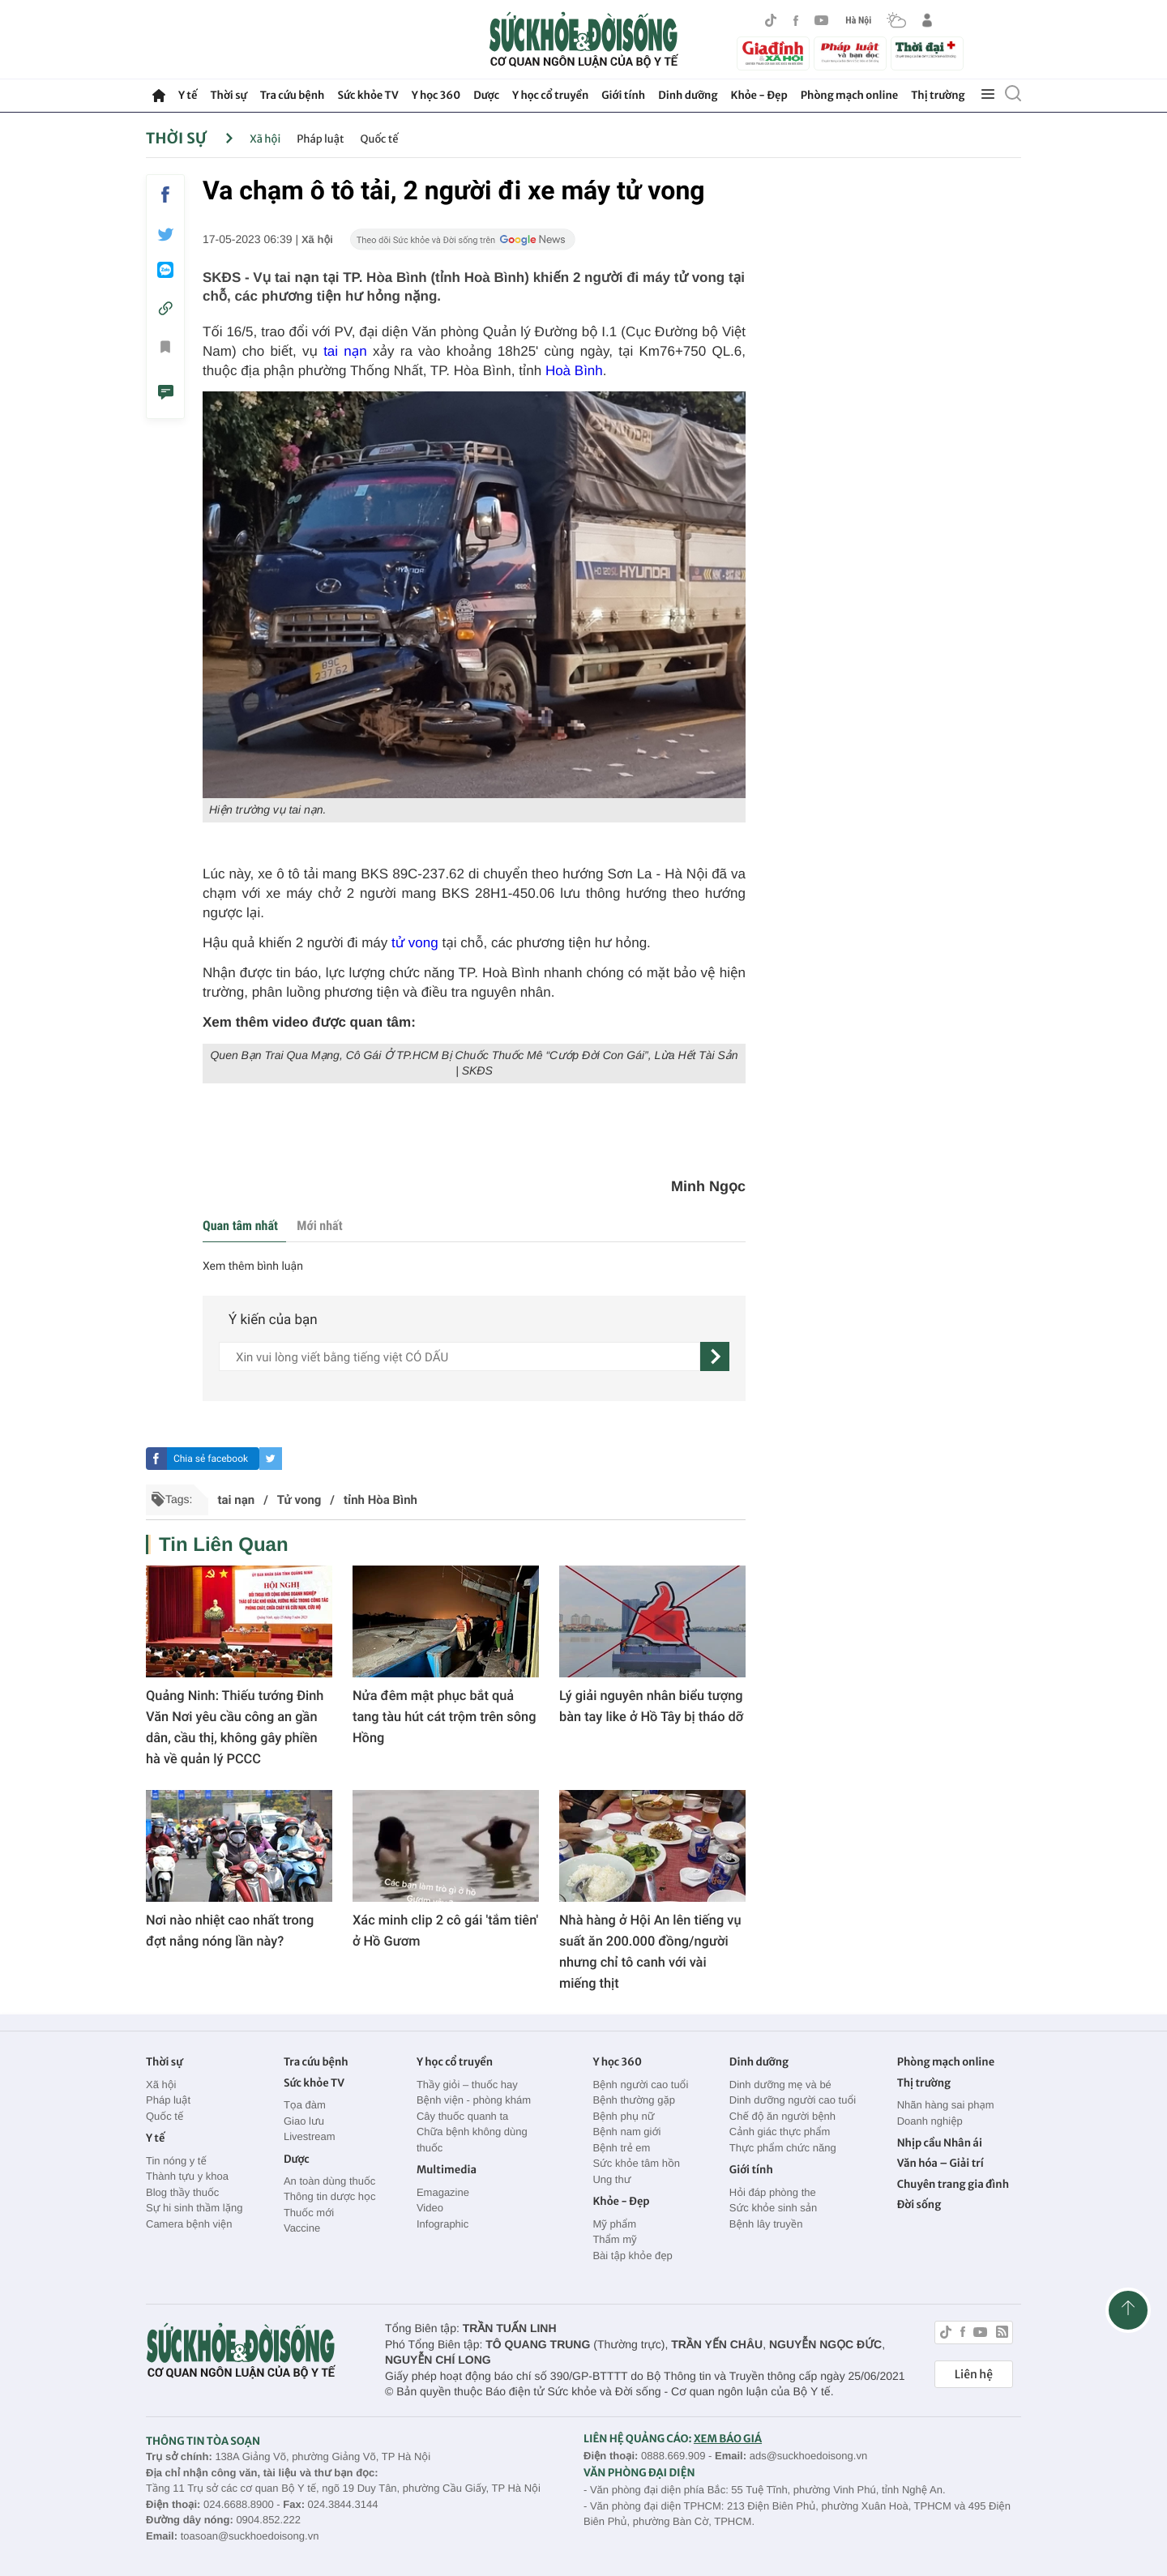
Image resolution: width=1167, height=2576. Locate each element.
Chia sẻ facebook (210, 1458)
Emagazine (443, 2192)
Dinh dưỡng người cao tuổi (792, 2100)
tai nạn (345, 351)
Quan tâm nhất (240, 1225)
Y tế (187, 95)
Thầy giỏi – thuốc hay (467, 2084)
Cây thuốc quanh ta (462, 2116)
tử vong (414, 943)
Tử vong (299, 1500)
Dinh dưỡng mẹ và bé (780, 2084)
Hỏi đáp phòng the (772, 2192)
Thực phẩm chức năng (782, 2148)
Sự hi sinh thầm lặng (194, 2208)
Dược (486, 95)
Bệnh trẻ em (621, 2148)
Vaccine (302, 2228)
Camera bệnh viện (189, 2224)
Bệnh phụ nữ (623, 2116)
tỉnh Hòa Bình (380, 1500)
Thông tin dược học (330, 2196)
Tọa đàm (305, 2105)
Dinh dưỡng (687, 95)
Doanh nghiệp (930, 2121)
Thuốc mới (309, 2212)
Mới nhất (319, 1225)
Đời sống (919, 2204)
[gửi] (714, 1356)
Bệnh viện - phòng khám (474, 2100)
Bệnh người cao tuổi (640, 2084)
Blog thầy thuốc (182, 2192)
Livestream (310, 2136)
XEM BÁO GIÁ (728, 2439)
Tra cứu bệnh (292, 95)
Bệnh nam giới (626, 2131)
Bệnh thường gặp (633, 2100)
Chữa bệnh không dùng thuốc (472, 2139)
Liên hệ (974, 2374)
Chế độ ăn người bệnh (782, 2116)
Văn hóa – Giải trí (940, 2163)
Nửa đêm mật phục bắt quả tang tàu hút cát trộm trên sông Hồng (444, 1716)
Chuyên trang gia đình (953, 2184)
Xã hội (265, 139)
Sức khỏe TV (367, 95)
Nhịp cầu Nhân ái (939, 2143)
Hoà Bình (574, 370)
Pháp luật (320, 139)
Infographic (442, 2224)
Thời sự (228, 95)
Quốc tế (380, 139)
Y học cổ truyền (550, 95)
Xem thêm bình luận (253, 1266)
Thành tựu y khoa (187, 2176)
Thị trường (937, 95)
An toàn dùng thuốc (329, 2181)
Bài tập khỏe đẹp (632, 2255)
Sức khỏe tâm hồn (636, 2163)
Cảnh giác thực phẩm (780, 2131)
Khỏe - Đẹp (759, 95)
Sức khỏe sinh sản (773, 2208)
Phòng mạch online (849, 95)
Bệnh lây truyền (766, 2224)
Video (430, 2208)
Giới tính (623, 95)
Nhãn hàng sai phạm (945, 2105)
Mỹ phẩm (614, 2224)
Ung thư (611, 2179)
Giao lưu (304, 2121)
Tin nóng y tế (176, 2161)
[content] (459, 1356)
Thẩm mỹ (614, 2239)
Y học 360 (436, 95)
